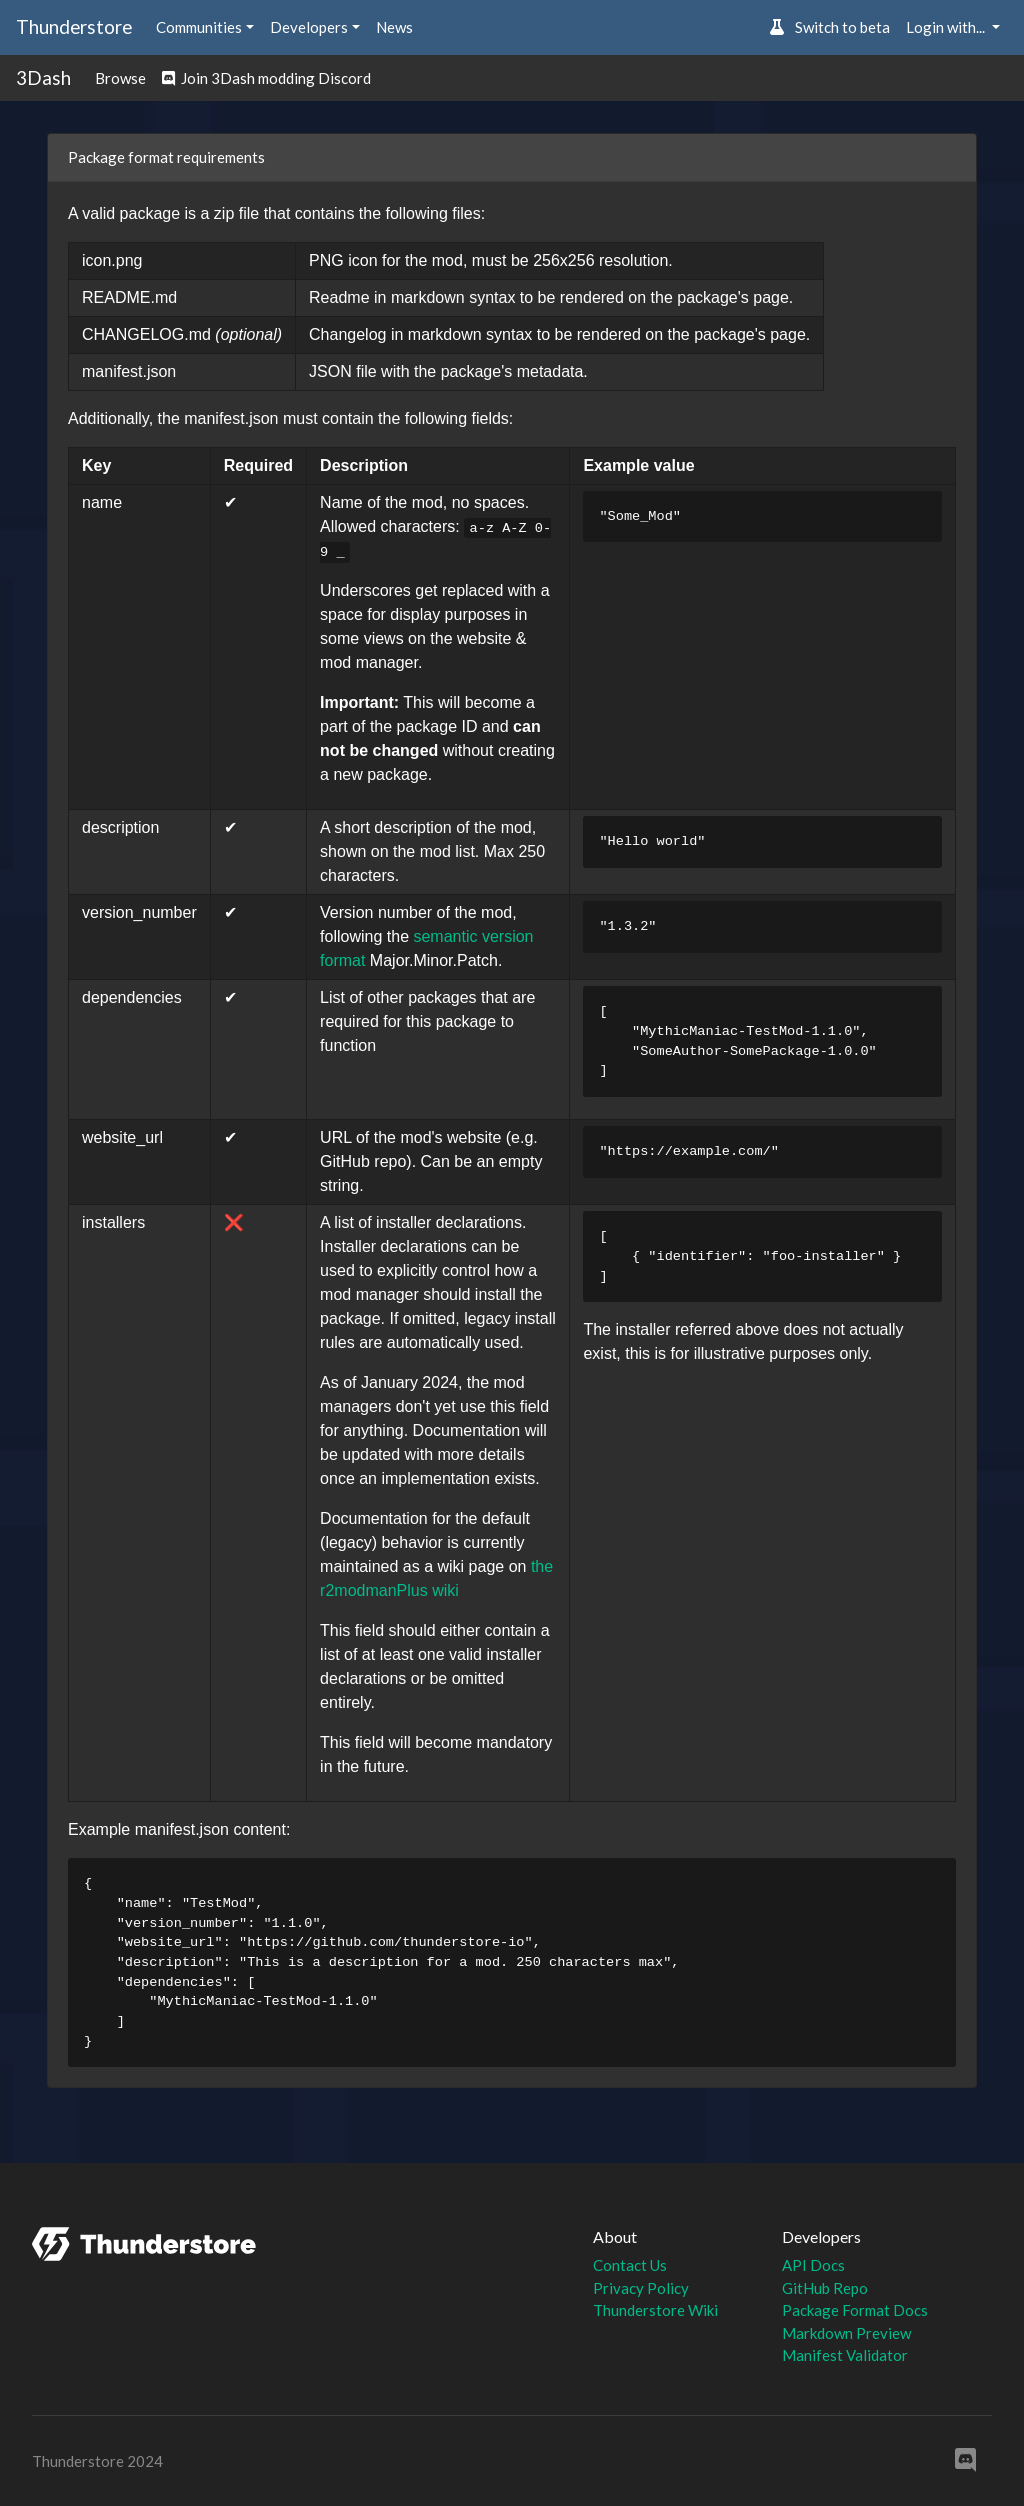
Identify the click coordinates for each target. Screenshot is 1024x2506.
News (394, 27)
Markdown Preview (846, 2333)
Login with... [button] (947, 27)
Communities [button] (199, 27)
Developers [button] (309, 27)
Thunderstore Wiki (655, 2310)
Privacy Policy (641, 2288)
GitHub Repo (825, 2288)
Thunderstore (74, 26)
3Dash (43, 77)
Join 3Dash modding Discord (266, 78)
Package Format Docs (855, 2310)
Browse (120, 78)
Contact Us (630, 2265)
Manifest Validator (845, 2355)
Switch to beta (829, 27)
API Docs (813, 2265)
